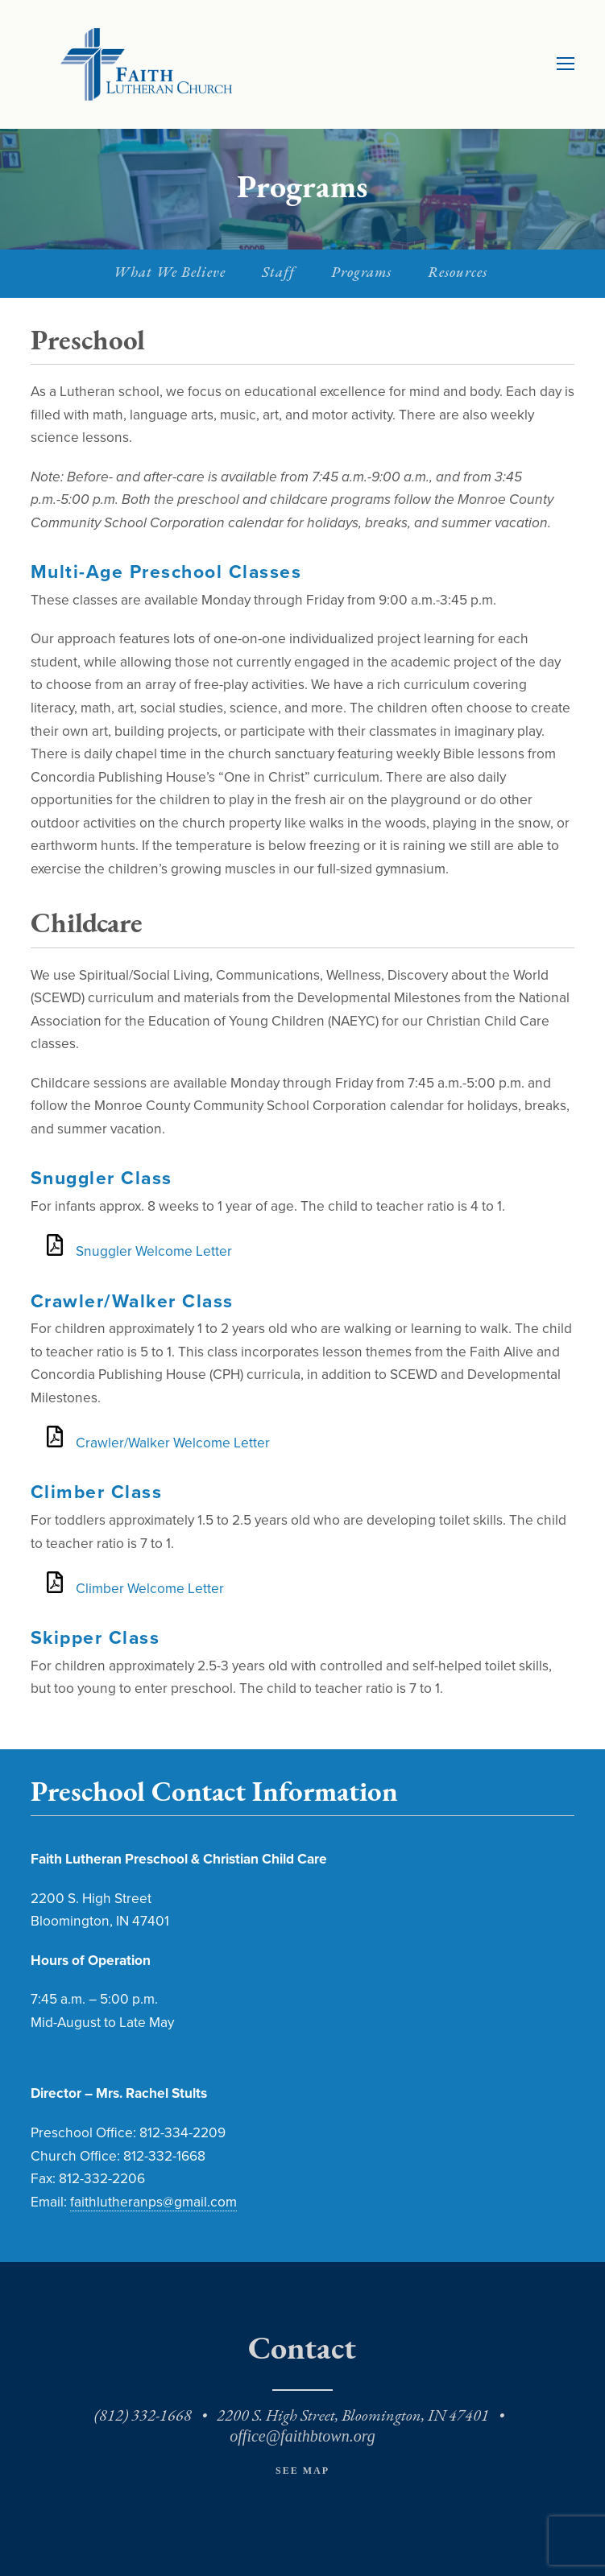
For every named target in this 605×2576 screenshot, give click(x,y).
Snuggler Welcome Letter (154, 1251)
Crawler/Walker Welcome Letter (173, 1443)
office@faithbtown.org (302, 2436)
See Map (302, 2470)
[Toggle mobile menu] (565, 64)
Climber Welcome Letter (150, 1588)
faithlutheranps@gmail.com (153, 2202)
